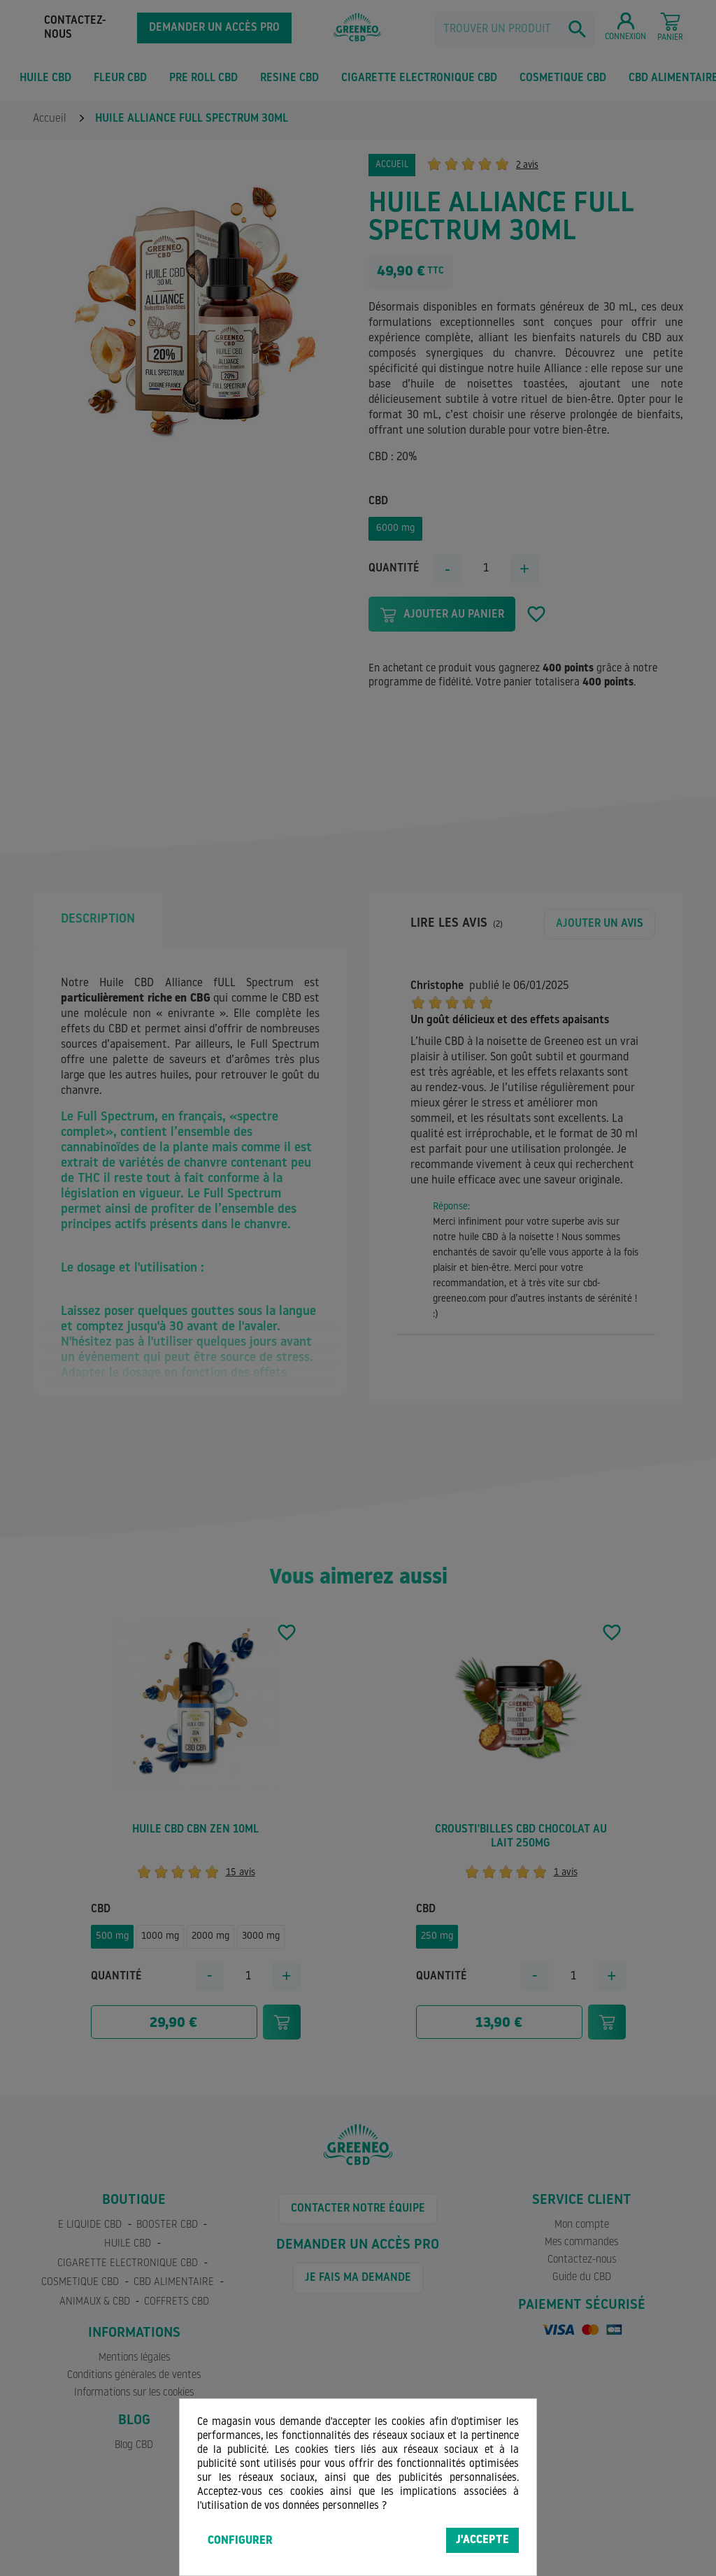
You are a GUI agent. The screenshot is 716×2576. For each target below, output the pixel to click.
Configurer (240, 2541)
